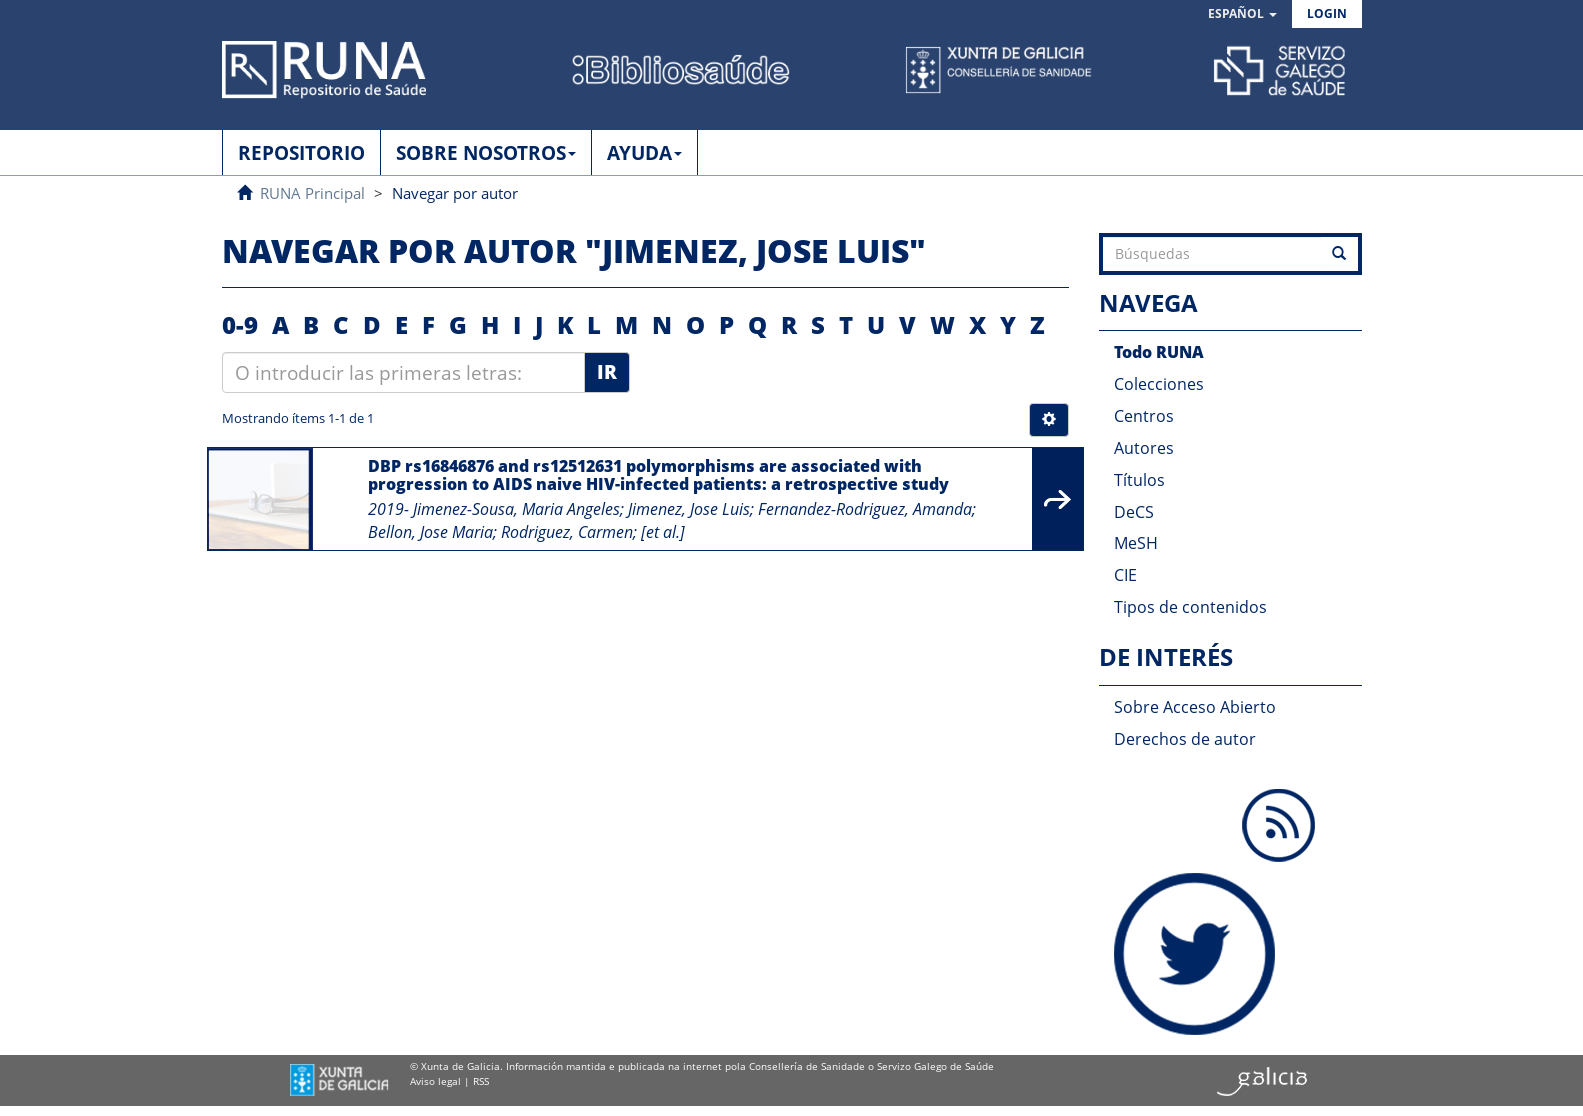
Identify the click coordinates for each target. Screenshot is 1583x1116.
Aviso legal (435, 1081)
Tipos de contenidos (1190, 607)
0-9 (240, 324)
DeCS (1134, 512)
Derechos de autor (1185, 739)
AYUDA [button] (644, 153)
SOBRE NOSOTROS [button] (486, 153)
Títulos (1139, 480)
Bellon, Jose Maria (430, 532)
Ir (607, 372)
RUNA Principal (312, 193)
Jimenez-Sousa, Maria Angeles (516, 509)
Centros (1144, 416)
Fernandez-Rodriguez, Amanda (865, 509)
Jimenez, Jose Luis (689, 509)
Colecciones (1159, 384)
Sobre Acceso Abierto (1195, 707)
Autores (1144, 448)
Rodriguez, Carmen (567, 532)
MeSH (1136, 543)
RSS (481, 1081)
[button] (1242, 14)
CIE (1125, 575)
